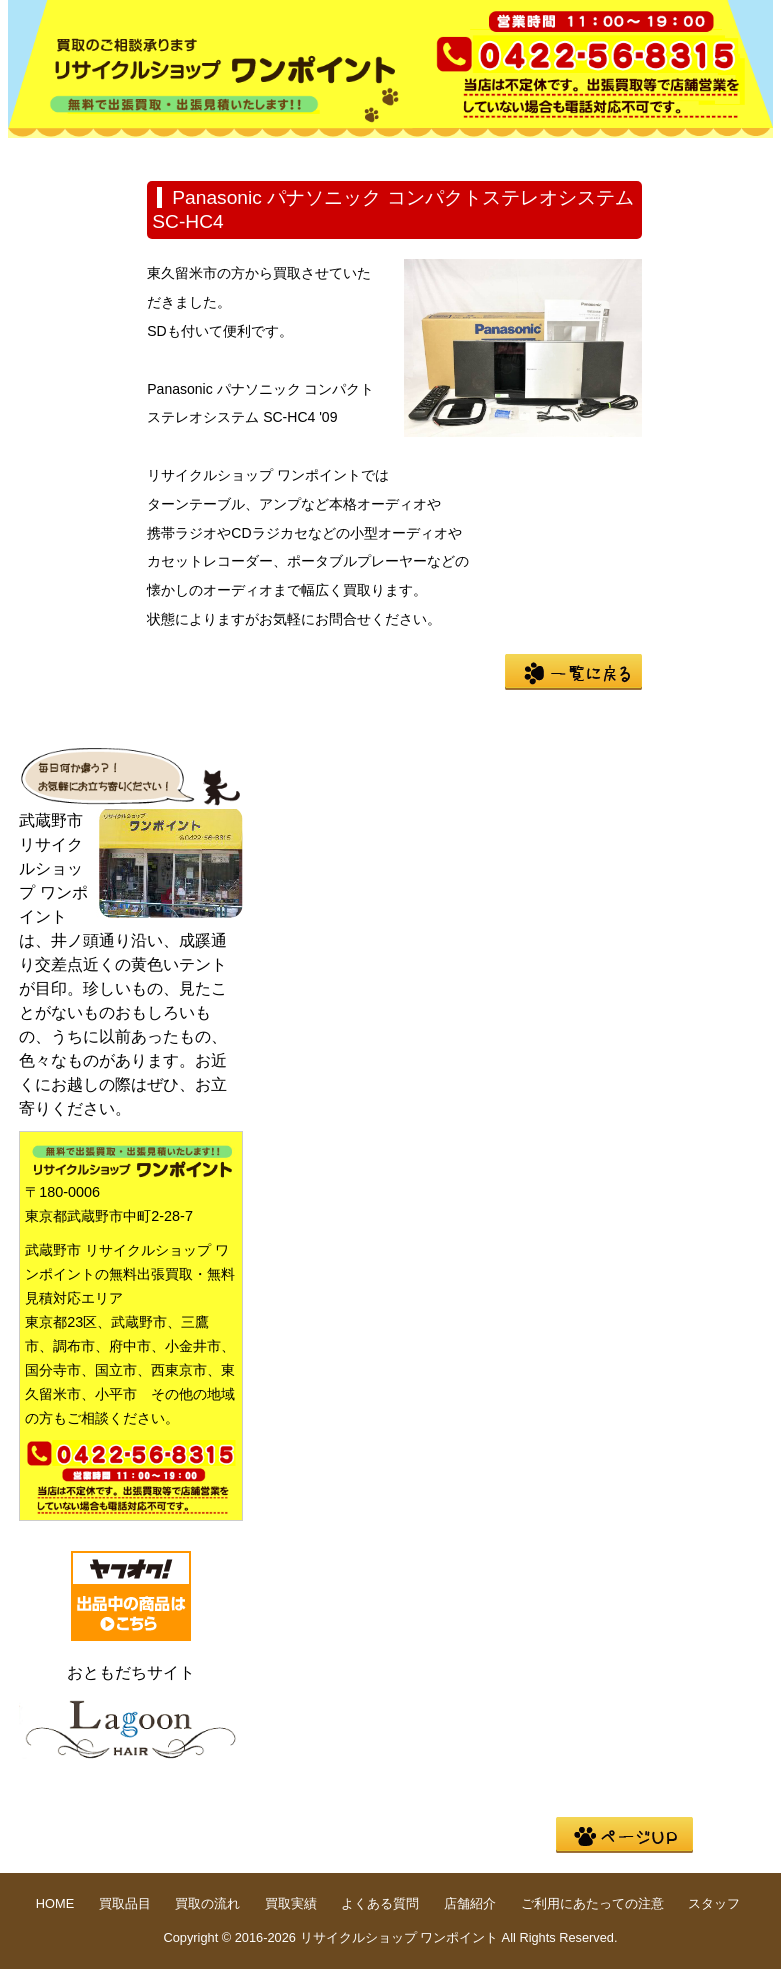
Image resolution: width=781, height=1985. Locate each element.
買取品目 (200, 153)
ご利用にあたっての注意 (592, 1903)
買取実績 (456, 153)
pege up (624, 1835)
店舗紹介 (72, 184)
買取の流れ (328, 153)
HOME (72, 153)
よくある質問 (584, 153)
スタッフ (714, 1903)
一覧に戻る (573, 672)
